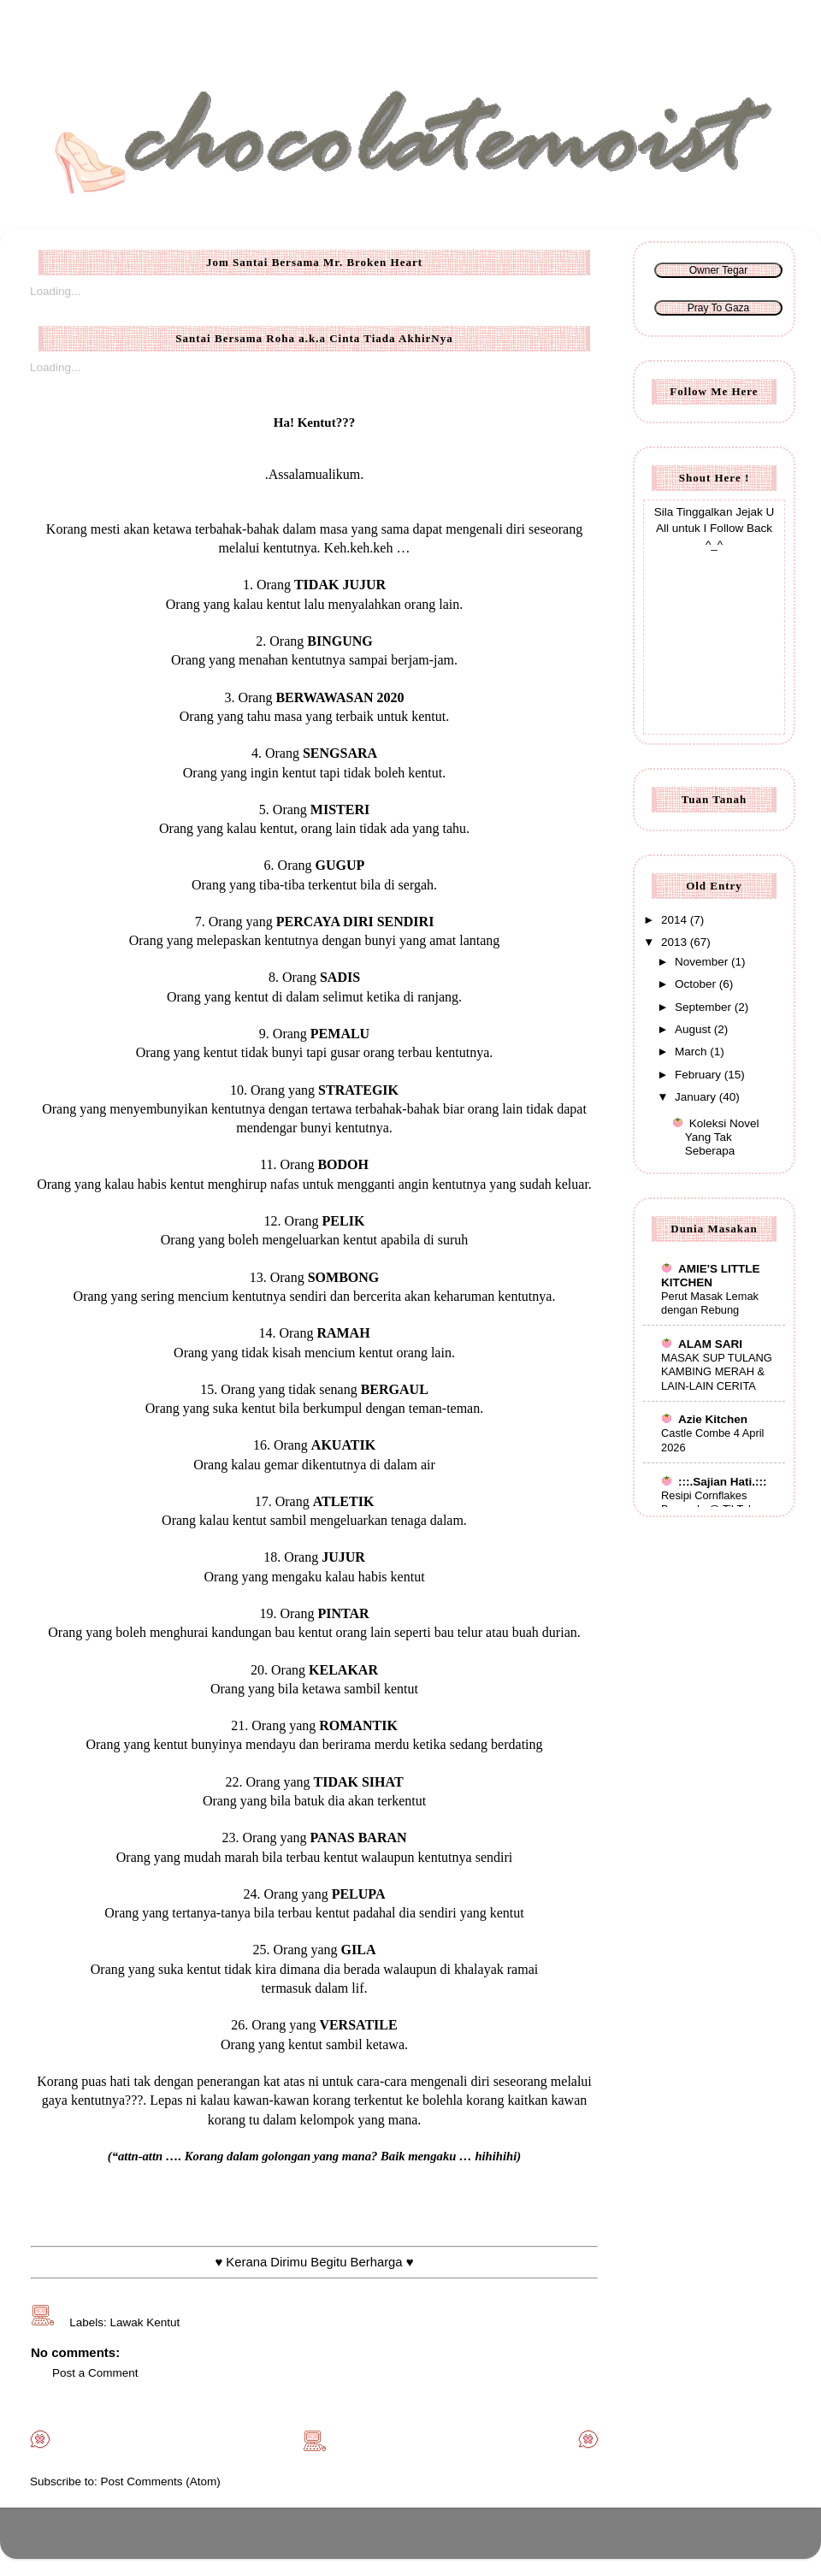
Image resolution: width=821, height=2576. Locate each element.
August (694, 1029)
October (697, 984)
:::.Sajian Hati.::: (714, 1481)
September (705, 1007)
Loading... (55, 291)
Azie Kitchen (704, 1419)
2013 (675, 942)
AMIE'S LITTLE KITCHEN (710, 1275)
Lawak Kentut (145, 2322)
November (703, 961)
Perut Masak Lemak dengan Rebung (710, 1303)
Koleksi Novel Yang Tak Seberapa (722, 1137)
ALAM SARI (701, 1344)
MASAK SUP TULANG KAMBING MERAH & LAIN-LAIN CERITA (716, 1371)
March (692, 1051)
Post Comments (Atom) (161, 2481)
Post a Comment (95, 2372)
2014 (675, 919)
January (697, 1096)
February (699, 1074)
